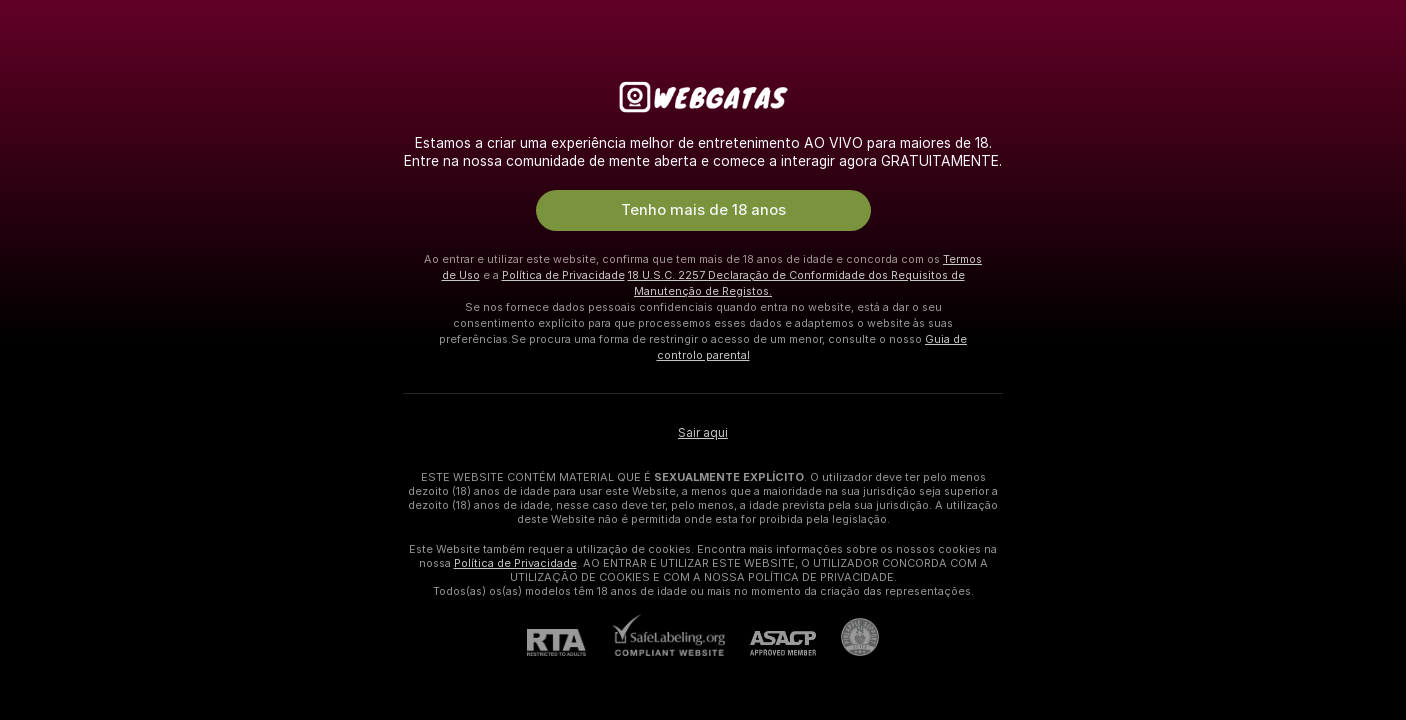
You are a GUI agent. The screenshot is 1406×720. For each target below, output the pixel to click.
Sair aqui (703, 433)
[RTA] (569, 642)
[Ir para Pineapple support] (847, 637)
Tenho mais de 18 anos (703, 210)
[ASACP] (770, 643)
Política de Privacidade (563, 275)
